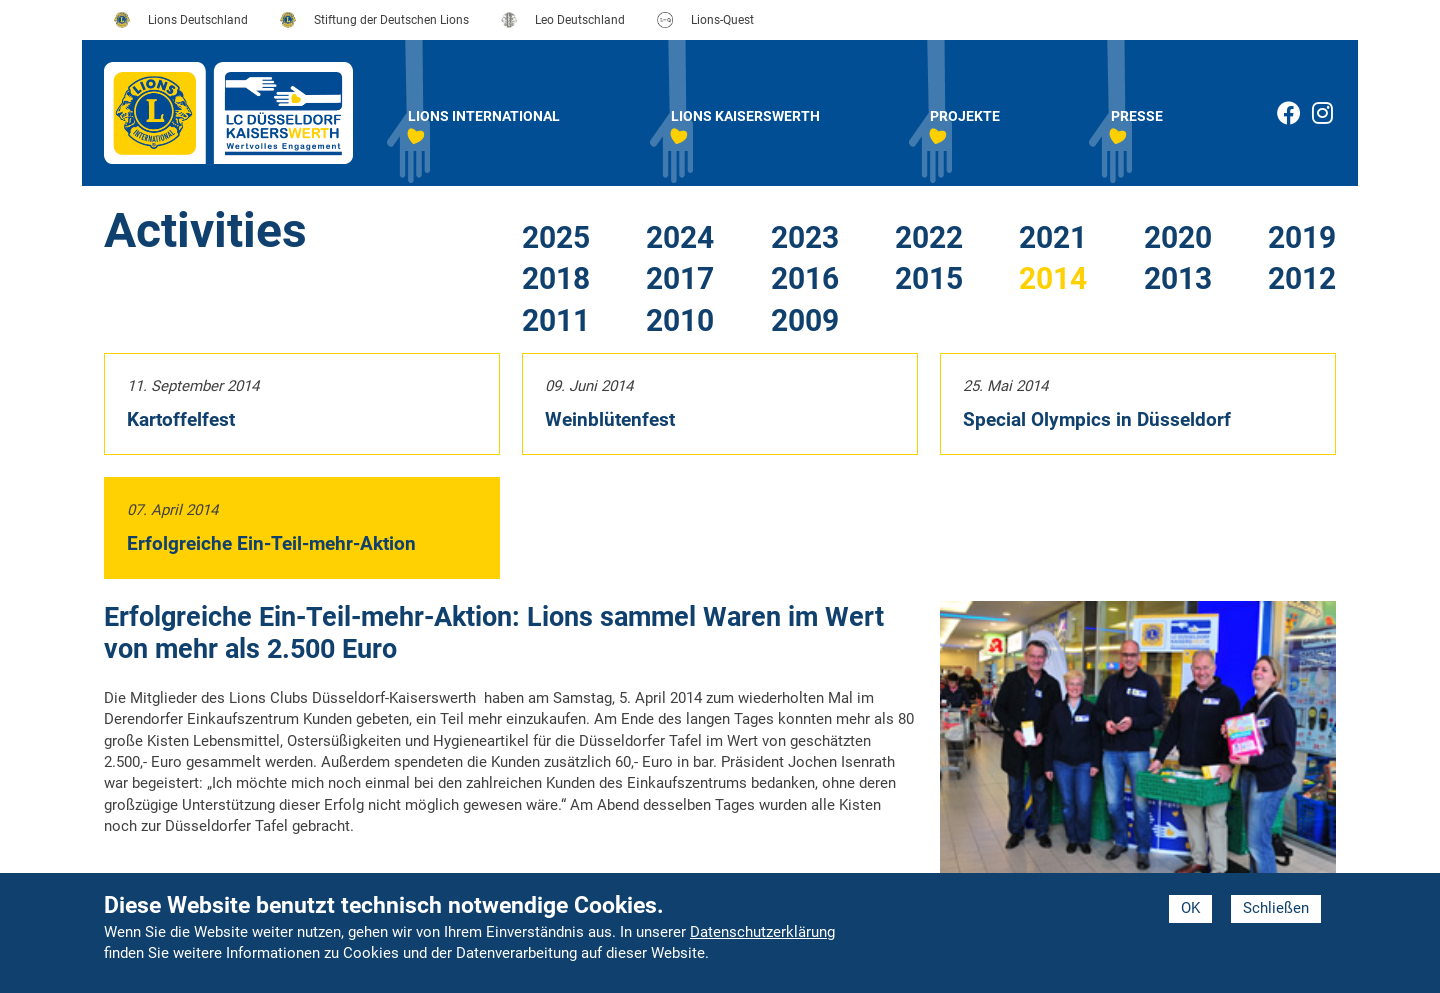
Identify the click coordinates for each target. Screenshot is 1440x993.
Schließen (1276, 908)
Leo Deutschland (580, 20)
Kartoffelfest (181, 419)
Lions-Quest (722, 20)
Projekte (965, 116)
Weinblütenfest (610, 419)
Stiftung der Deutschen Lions (391, 20)
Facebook (1289, 113)
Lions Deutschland (198, 20)
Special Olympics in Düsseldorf (1097, 419)
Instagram (1334, 117)
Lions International (484, 116)
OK (1190, 908)
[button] (1138, 749)
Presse (1137, 116)
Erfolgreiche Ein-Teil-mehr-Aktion (271, 543)
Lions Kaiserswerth (745, 116)
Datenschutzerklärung (762, 932)
